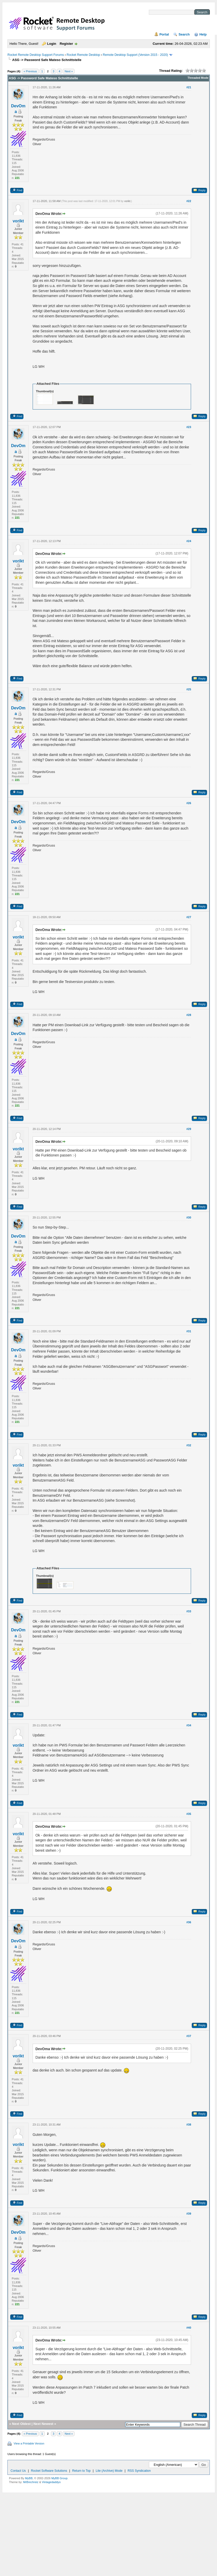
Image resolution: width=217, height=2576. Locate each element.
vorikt (18, 221)
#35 (188, 1813)
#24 (188, 541)
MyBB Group (59, 2478)
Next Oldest (21, 2424)
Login (51, 44)
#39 (188, 2213)
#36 (188, 1922)
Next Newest (43, 2424)
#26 (188, 803)
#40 (188, 2327)
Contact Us (18, 2471)
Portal (164, 34)
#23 (188, 427)
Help (202, 34)
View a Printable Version (29, 2443)
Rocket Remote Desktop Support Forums (35, 55)
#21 (188, 87)
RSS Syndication (139, 2471)
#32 (188, 1445)
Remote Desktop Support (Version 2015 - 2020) (135, 55)
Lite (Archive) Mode (109, 2471)
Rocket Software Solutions (49, 2471)
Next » (69, 71)
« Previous (30, 71)
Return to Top (81, 2471)
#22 (188, 201)
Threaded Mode (197, 77)
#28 (188, 1014)
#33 (188, 1611)
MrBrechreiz (30, 2482)
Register (66, 44)
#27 (188, 917)
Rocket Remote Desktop (83, 55)
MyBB (28, 2478)
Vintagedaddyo (51, 2482)
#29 (188, 1128)
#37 (188, 2036)
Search (183, 34)
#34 (188, 1725)
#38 (188, 2124)
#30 (188, 1217)
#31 (188, 1331)
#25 (188, 689)
